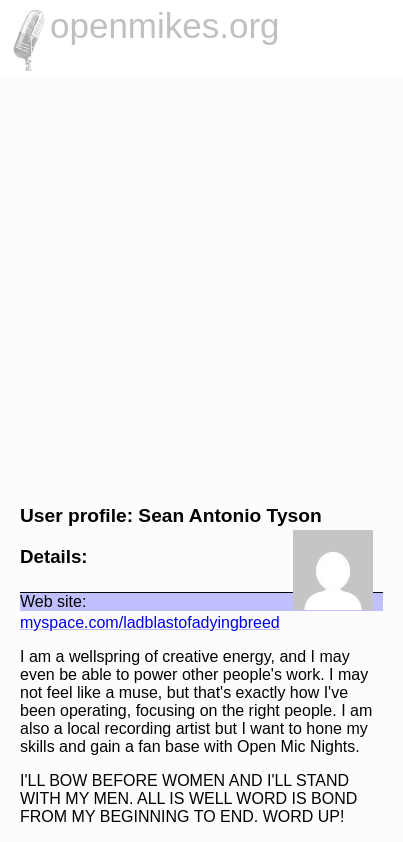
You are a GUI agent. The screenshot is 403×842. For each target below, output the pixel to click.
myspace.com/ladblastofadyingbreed (150, 622)
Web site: (53, 601)
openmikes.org (165, 25)
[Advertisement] (201, 287)
